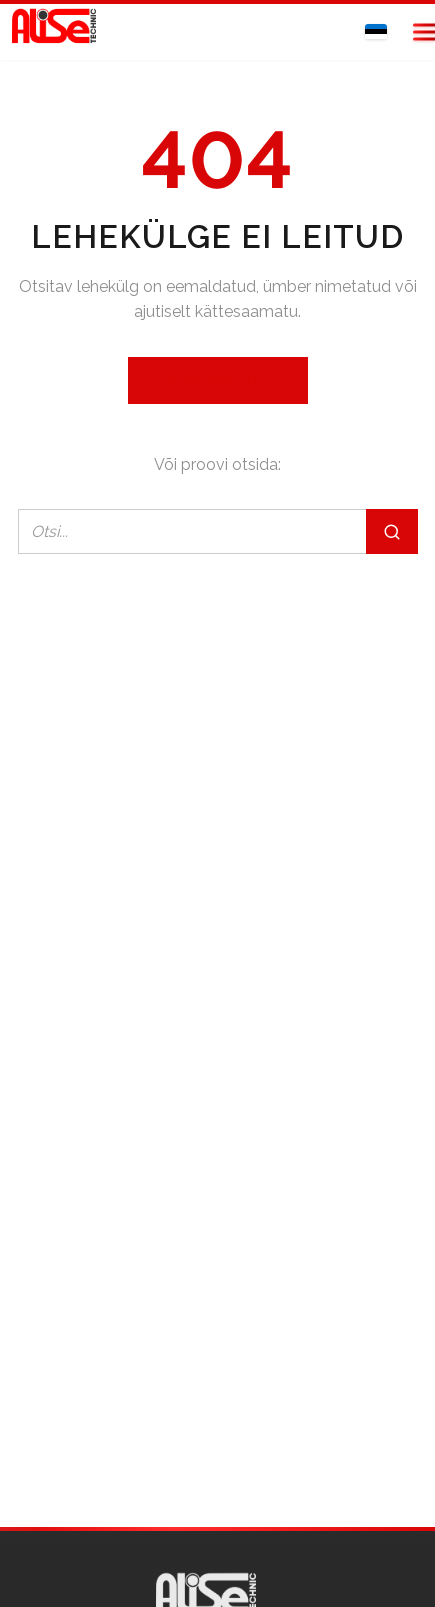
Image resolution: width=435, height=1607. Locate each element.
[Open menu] (413, 32)
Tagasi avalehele (218, 380)
